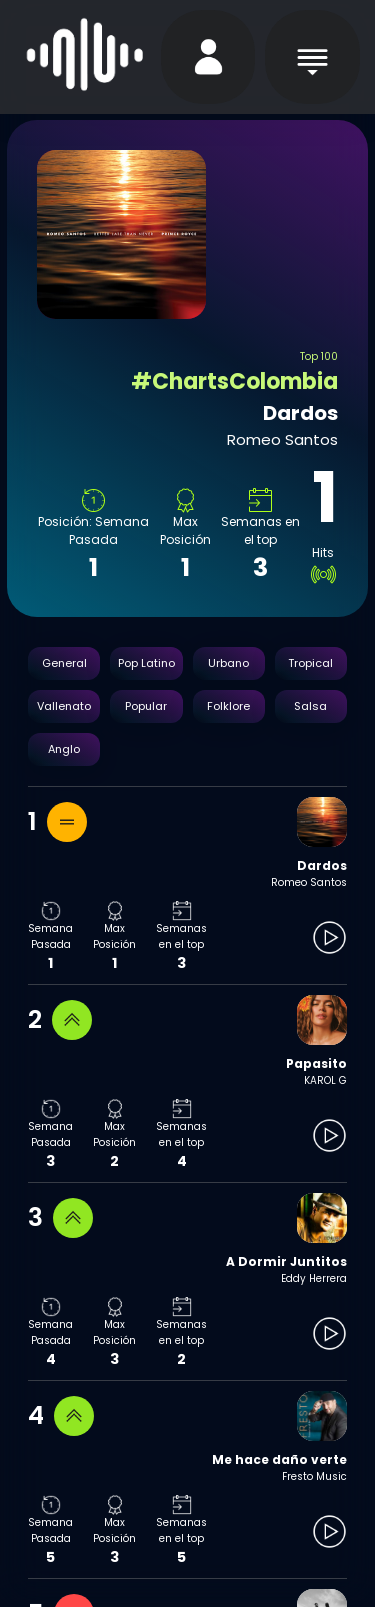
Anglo (64, 749)
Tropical (310, 663)
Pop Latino (146, 663)
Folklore (228, 706)
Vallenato (64, 706)
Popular (146, 706)
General (64, 663)
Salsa (310, 706)
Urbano (228, 663)
